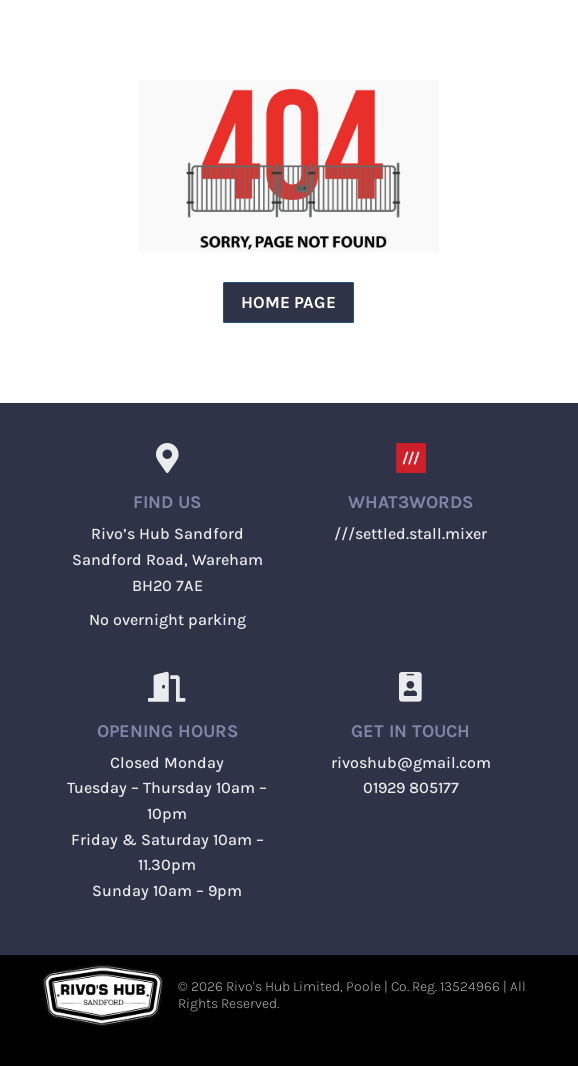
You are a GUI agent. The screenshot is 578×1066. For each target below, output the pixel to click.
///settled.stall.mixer (410, 533)
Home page (288, 302)
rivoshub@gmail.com (411, 762)
